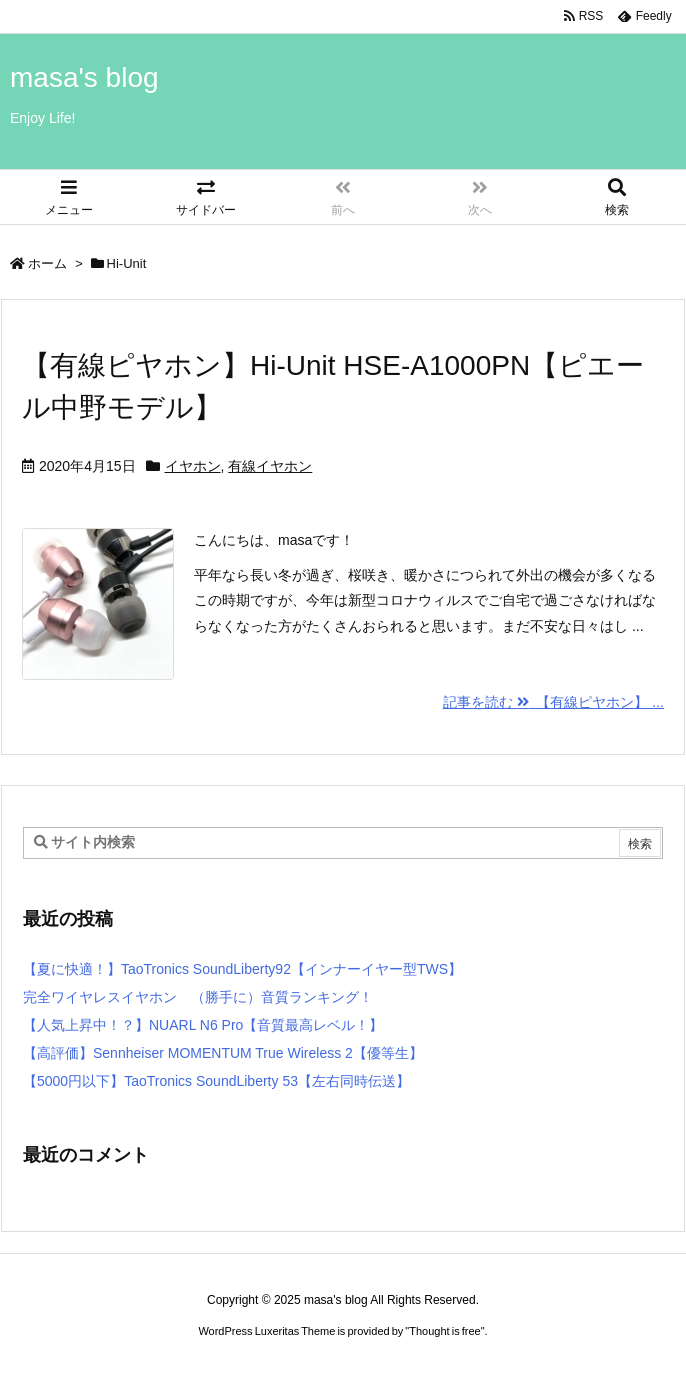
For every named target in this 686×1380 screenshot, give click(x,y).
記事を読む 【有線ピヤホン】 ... (553, 702)
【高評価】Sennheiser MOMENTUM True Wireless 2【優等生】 (223, 1053)
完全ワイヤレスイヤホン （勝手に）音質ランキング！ (198, 997)
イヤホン (193, 466)
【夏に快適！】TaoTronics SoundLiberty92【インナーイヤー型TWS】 (242, 969)
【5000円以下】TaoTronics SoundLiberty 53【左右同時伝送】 (216, 1081)
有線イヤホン (270, 466)
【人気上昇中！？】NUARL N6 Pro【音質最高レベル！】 (203, 1025)
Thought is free (444, 1331)
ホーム (47, 263)
